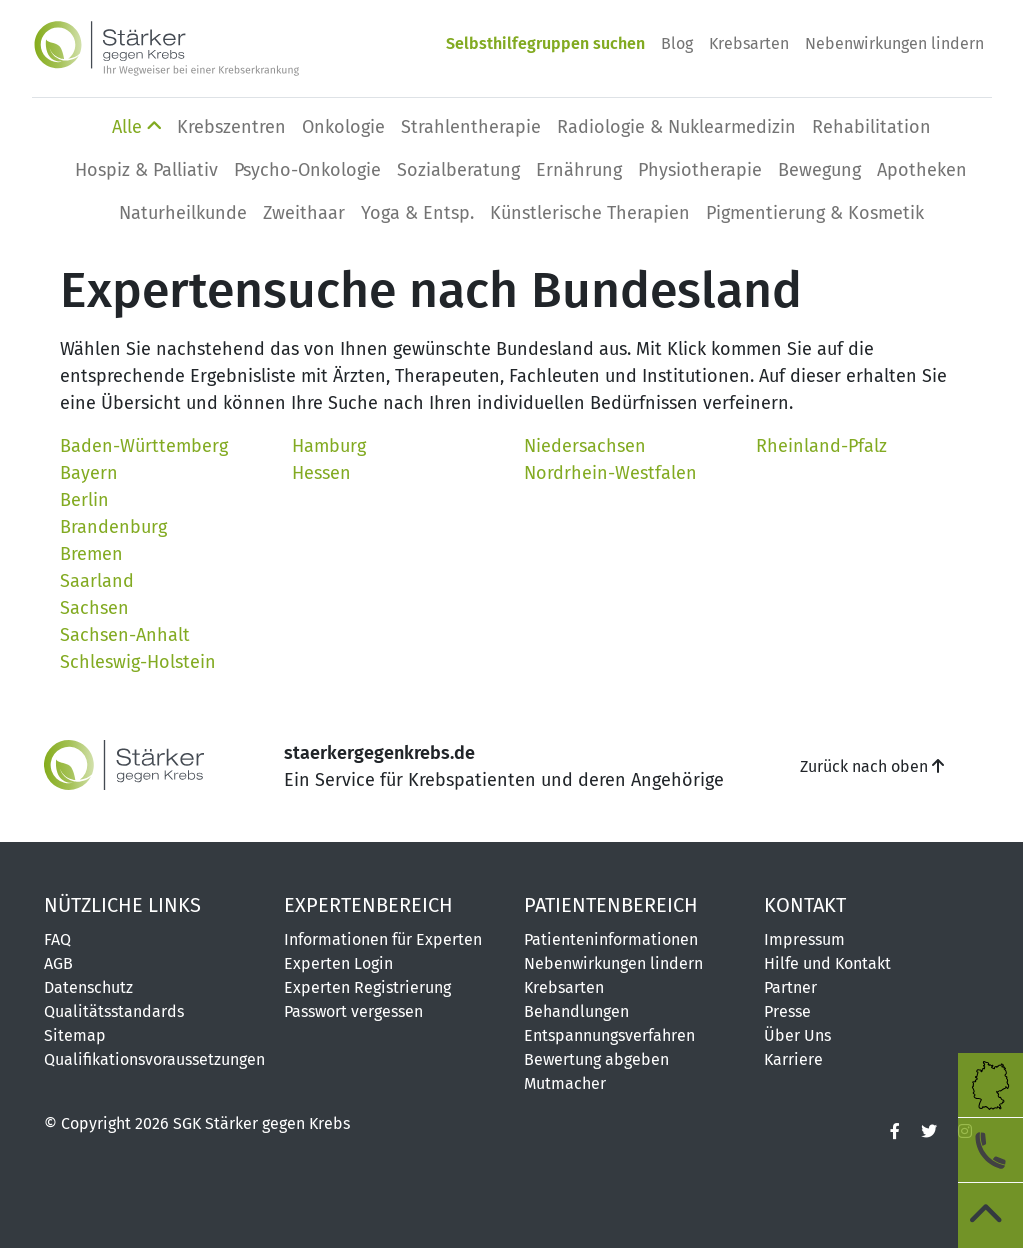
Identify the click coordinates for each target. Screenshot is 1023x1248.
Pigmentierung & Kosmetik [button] (815, 213)
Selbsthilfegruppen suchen (545, 43)
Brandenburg (113, 527)
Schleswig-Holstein (138, 662)
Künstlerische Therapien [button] (590, 213)
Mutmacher (565, 1083)
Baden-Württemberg (144, 446)
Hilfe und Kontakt (827, 963)
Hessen (321, 473)
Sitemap (75, 1035)
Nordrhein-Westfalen (610, 473)
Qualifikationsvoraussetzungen (152, 1059)
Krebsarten (749, 43)
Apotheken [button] (922, 170)
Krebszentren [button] (231, 127)
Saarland (97, 581)
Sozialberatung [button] (458, 170)
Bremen (91, 554)
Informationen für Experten (383, 939)
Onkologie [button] (343, 127)
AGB (58, 963)
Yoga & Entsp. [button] (417, 213)
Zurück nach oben (872, 766)
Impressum (804, 939)
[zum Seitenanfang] (990, 1215)
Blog (677, 43)
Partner (790, 987)
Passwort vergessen (353, 1011)
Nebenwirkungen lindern (894, 43)
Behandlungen (576, 1011)
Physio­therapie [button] (700, 170)
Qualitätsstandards (114, 1011)
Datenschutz (88, 987)
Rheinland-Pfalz (821, 446)
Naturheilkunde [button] (183, 213)
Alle (136, 127)
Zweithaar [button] (304, 213)
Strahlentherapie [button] (471, 127)
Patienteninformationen (611, 939)
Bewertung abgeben (596, 1059)
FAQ (57, 939)
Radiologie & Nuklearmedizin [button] (676, 127)
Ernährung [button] (579, 170)
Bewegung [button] (819, 170)
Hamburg (329, 446)
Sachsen (94, 608)
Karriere (793, 1059)
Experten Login (338, 963)
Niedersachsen (585, 446)
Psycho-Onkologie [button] (307, 170)
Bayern (89, 473)
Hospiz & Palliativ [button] (146, 170)
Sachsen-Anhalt (125, 635)
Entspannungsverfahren (609, 1035)
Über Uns (797, 1035)
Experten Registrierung (367, 987)
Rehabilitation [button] (871, 127)
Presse (787, 1011)
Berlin (84, 500)
